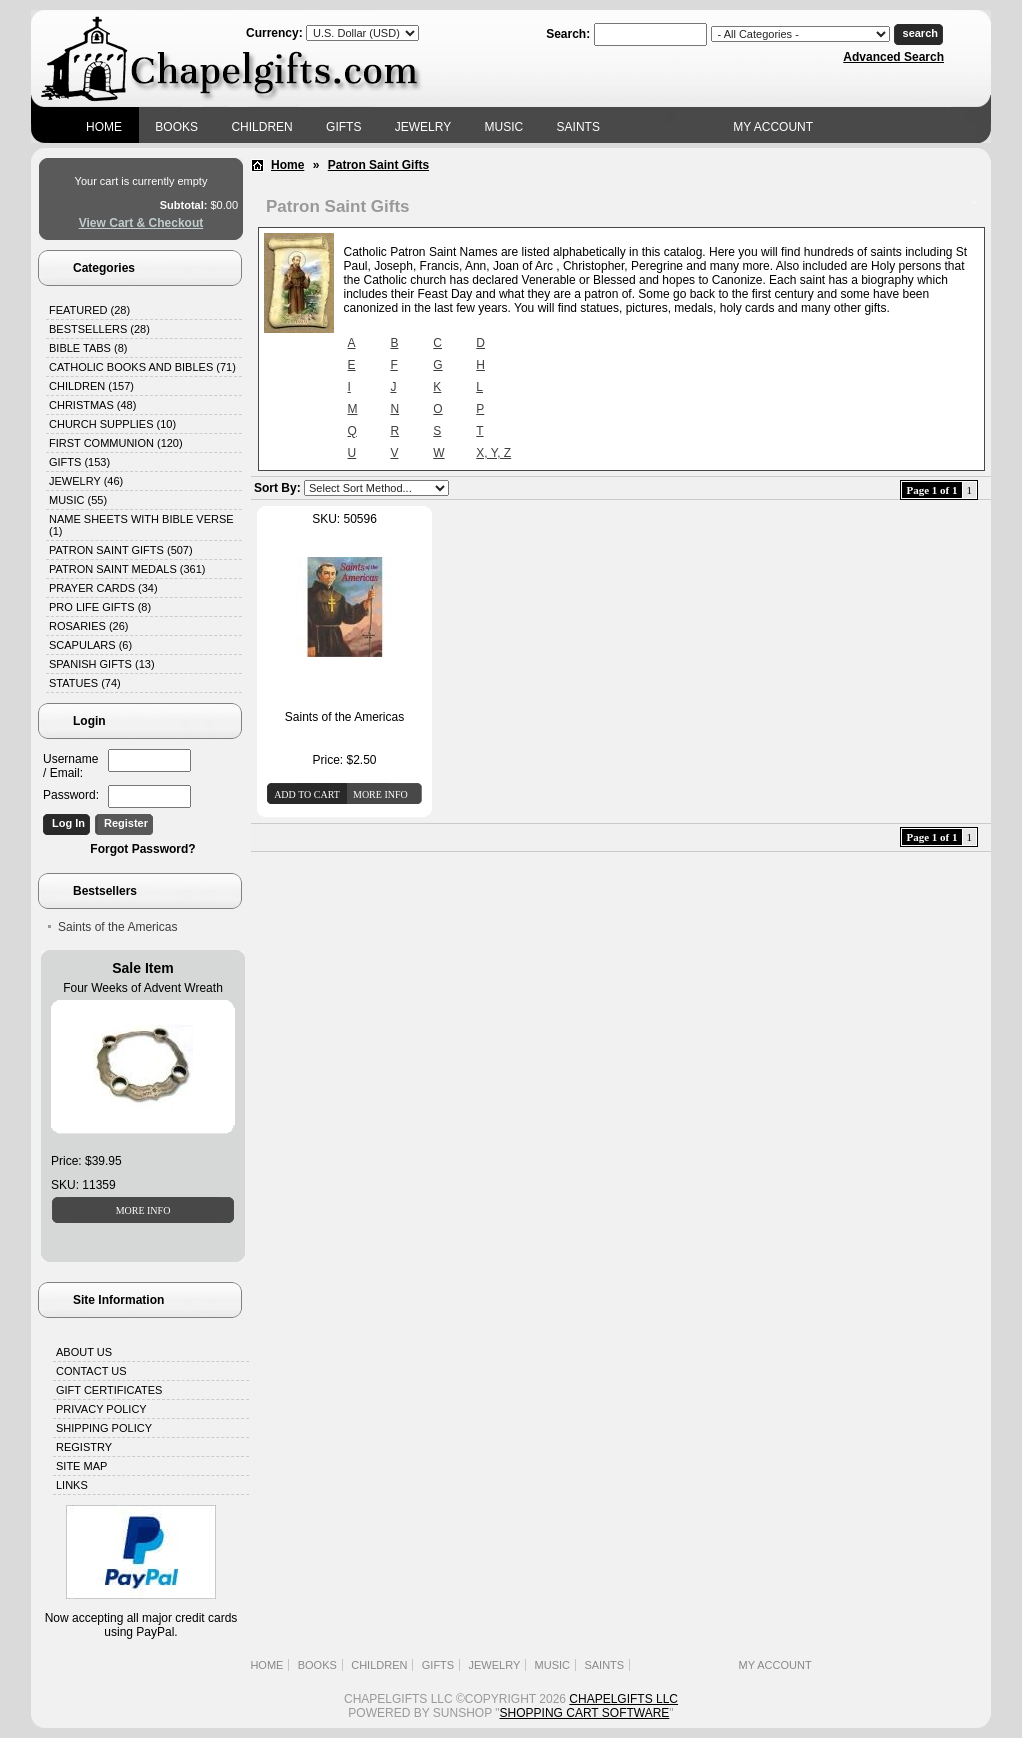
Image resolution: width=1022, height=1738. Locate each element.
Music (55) (78, 500)
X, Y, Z (493, 453)
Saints (578, 127)
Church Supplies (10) (112, 424)
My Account (773, 127)
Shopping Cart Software (585, 1713)
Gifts (343, 127)
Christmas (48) (92, 405)
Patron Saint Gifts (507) (121, 550)
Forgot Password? (142, 849)
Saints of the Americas (117, 927)
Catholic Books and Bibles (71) (142, 367)
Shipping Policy (104, 1428)
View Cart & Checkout (141, 223)
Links (72, 1485)
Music (504, 127)
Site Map (81, 1466)
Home (104, 127)
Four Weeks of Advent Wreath (143, 988)
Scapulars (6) (90, 645)
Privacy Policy (101, 1409)
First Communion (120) (116, 443)
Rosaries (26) (88, 626)
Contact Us (91, 1371)
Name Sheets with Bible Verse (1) (141, 525)
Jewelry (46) (86, 481)
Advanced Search (893, 57)
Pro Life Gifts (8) (100, 607)
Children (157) (91, 386)
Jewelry (423, 127)
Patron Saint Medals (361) (127, 569)
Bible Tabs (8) (88, 348)
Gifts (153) (79, 462)
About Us (84, 1352)
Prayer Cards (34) (103, 588)
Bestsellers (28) (99, 329)
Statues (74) (85, 683)
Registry (84, 1447)
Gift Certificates (109, 1390)
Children (261, 127)
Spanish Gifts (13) (102, 664)
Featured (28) (89, 310)
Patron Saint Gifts (378, 165)
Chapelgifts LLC (623, 1699)
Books (176, 127)
